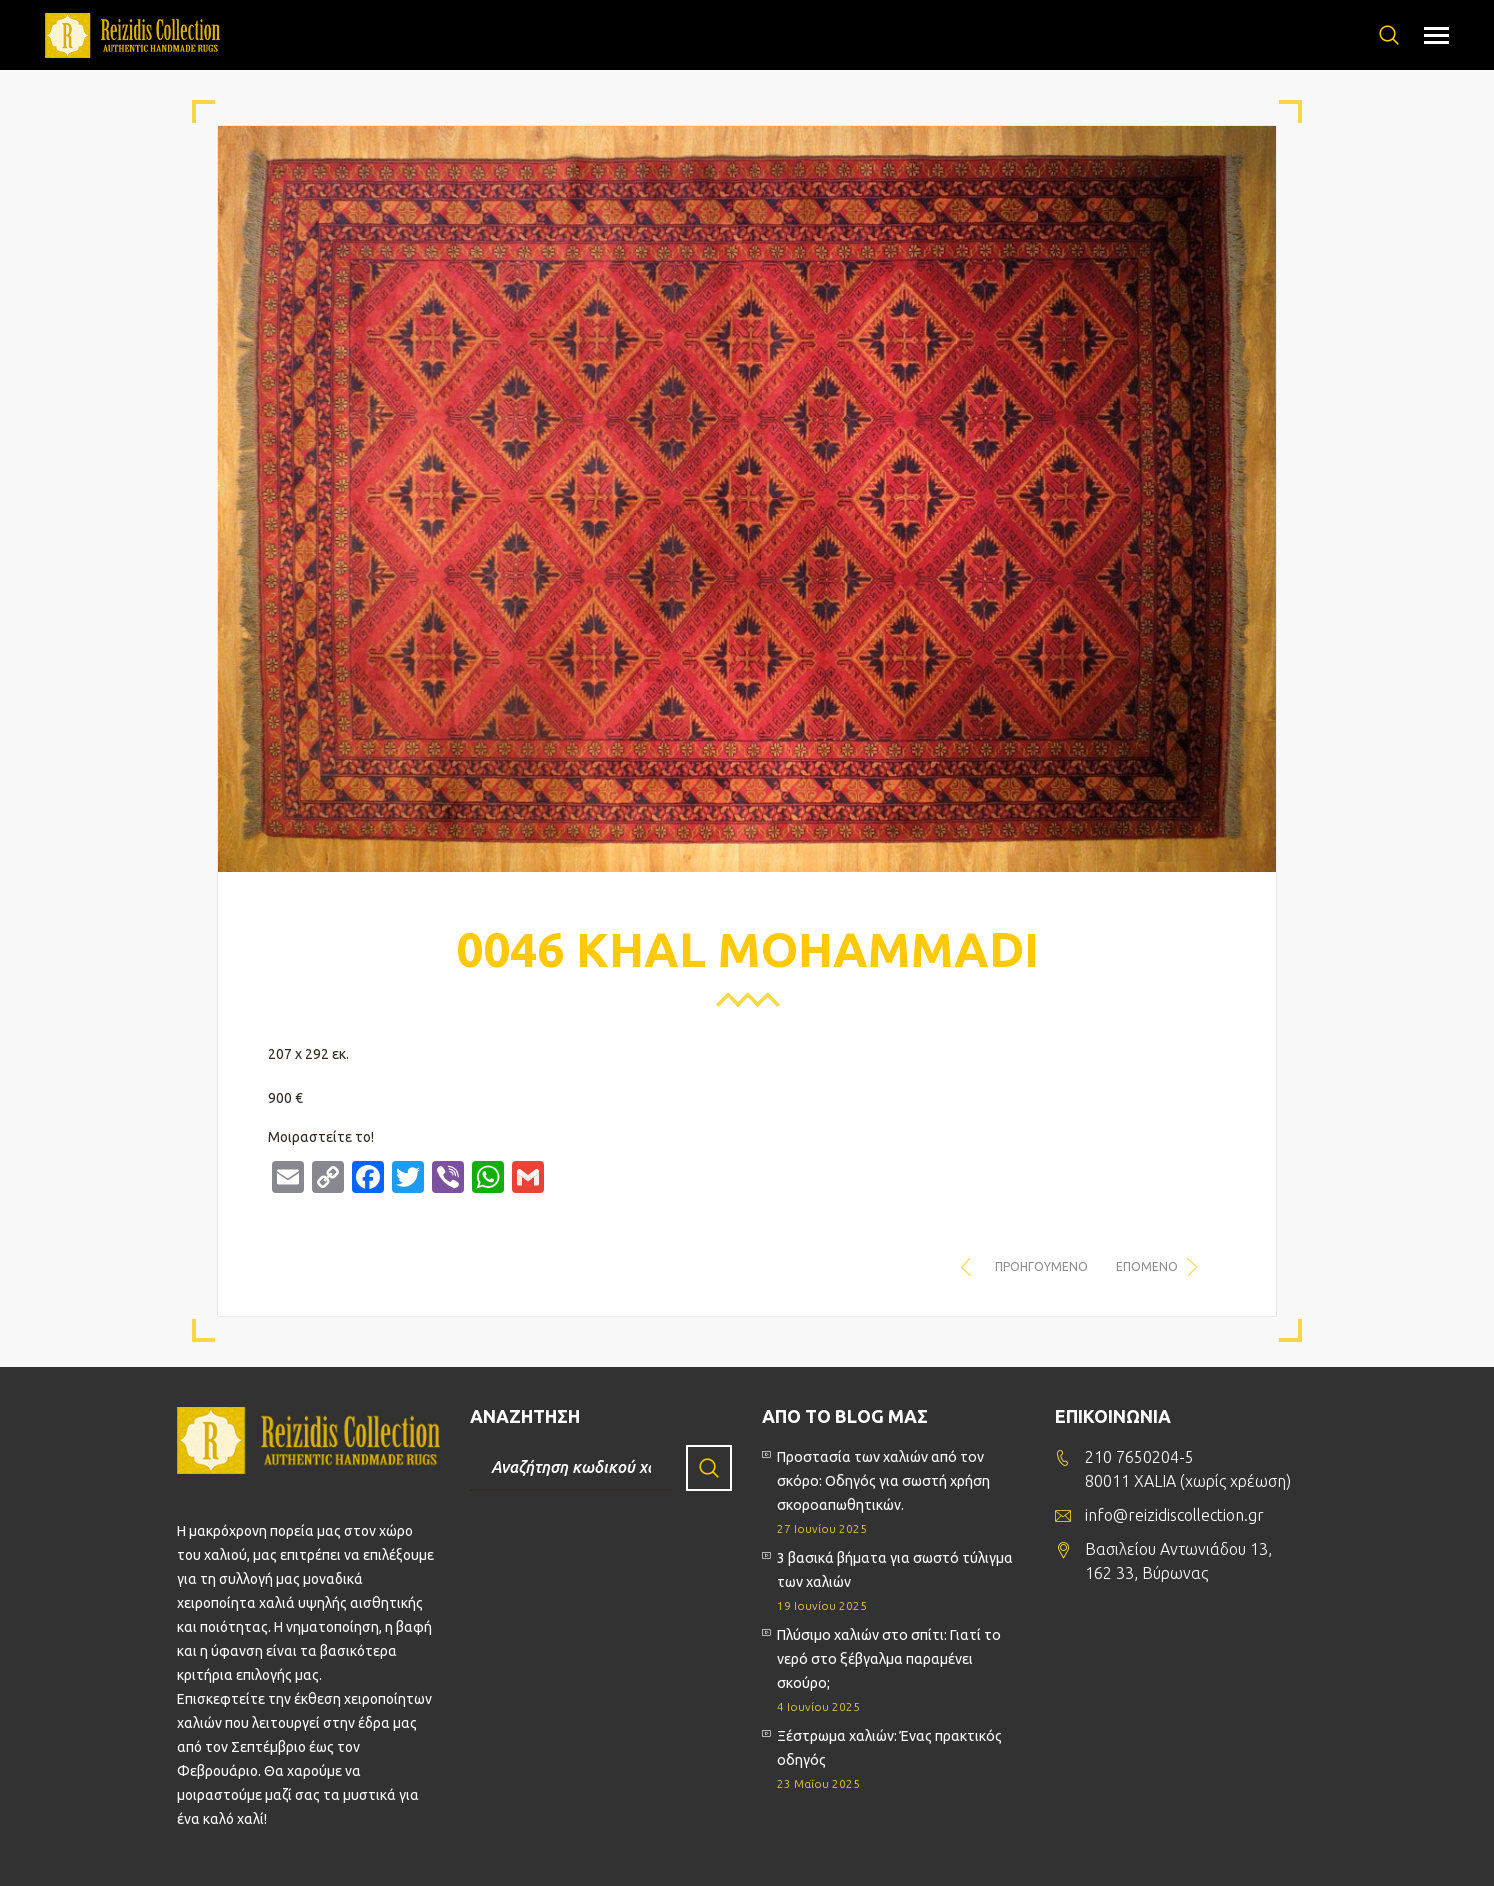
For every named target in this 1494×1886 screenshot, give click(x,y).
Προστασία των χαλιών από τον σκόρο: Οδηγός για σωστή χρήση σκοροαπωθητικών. (883, 1481)
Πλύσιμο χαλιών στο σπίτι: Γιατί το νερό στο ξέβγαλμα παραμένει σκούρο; (889, 1659)
